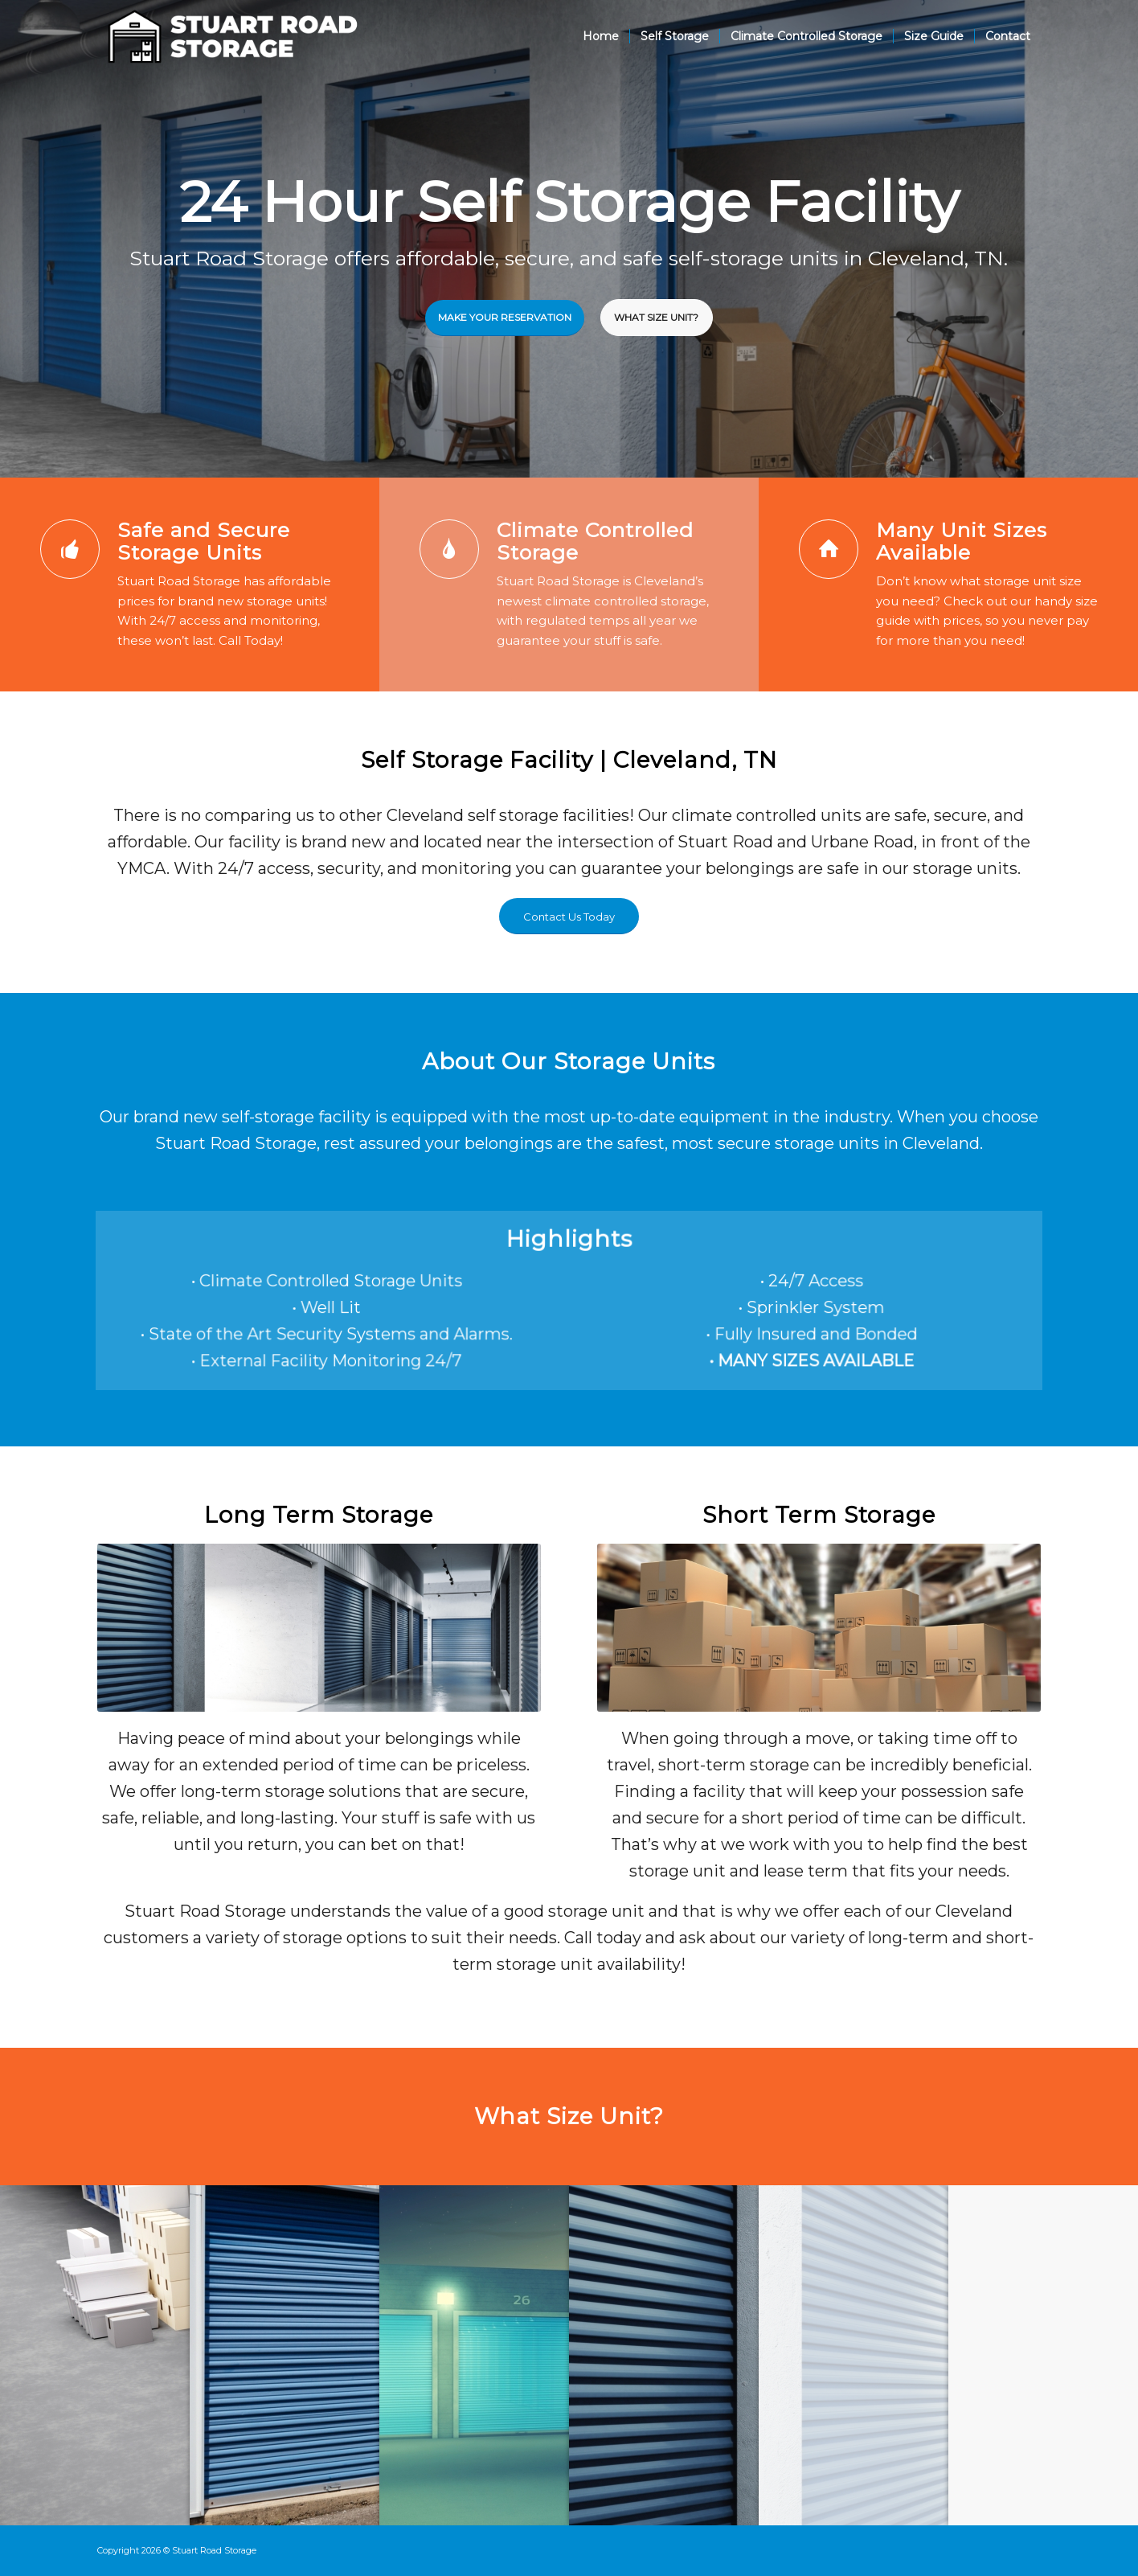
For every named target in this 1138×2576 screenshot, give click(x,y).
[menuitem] (600, 36)
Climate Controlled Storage (595, 541)
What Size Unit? (656, 315)
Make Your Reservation (504, 315)
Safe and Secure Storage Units (203, 541)
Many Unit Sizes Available (961, 541)
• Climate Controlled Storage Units (352, 1282)
